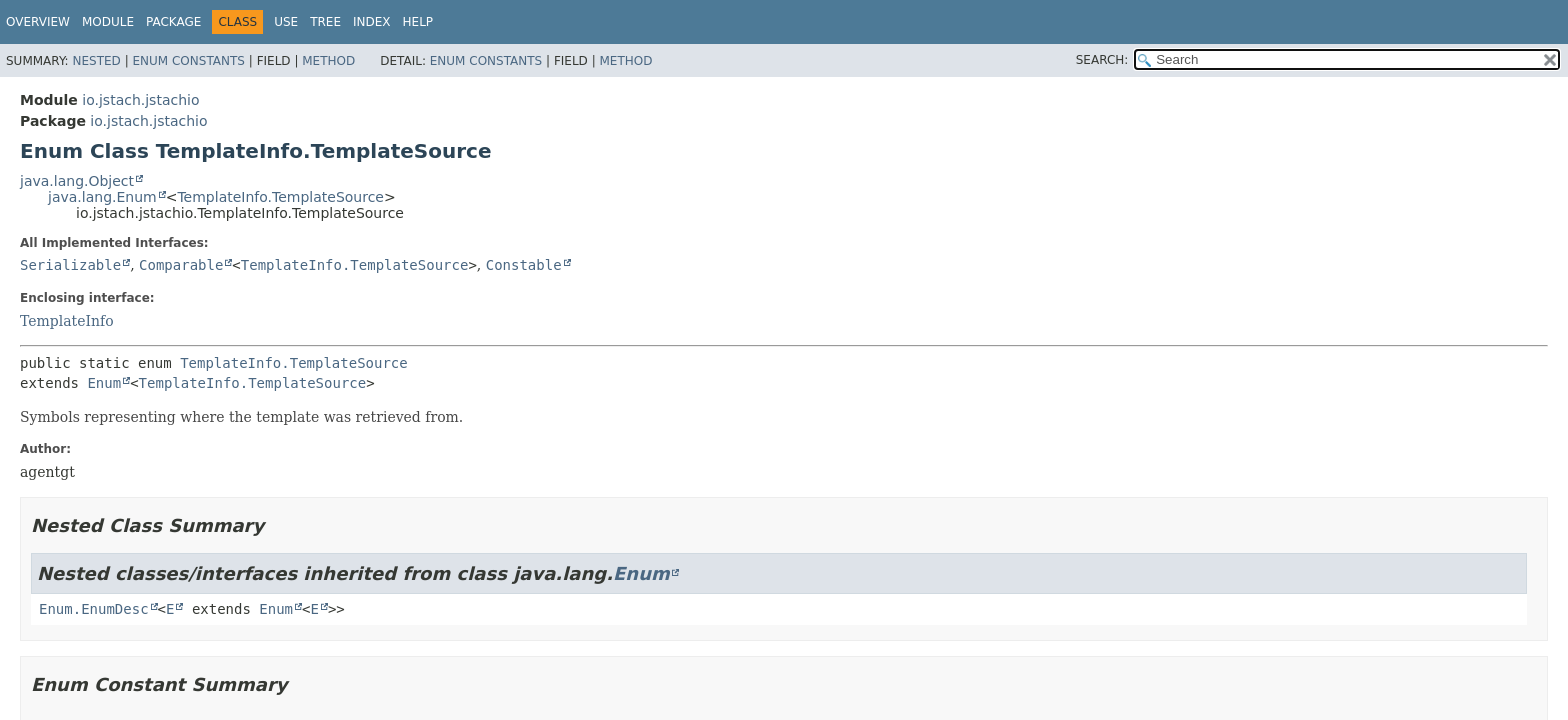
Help (418, 22)
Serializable (70, 265)
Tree (325, 22)
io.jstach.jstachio (140, 100)
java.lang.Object (77, 181)
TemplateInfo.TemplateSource (280, 197)
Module (108, 22)
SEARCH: (1102, 60)
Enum (104, 383)
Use (286, 22)
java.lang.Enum (102, 197)
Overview (38, 22)
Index (372, 22)
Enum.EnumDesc (94, 609)
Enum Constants (188, 61)
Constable (524, 265)
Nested (96, 61)
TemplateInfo (67, 321)
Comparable (181, 265)
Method (328, 61)
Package (173, 22)
